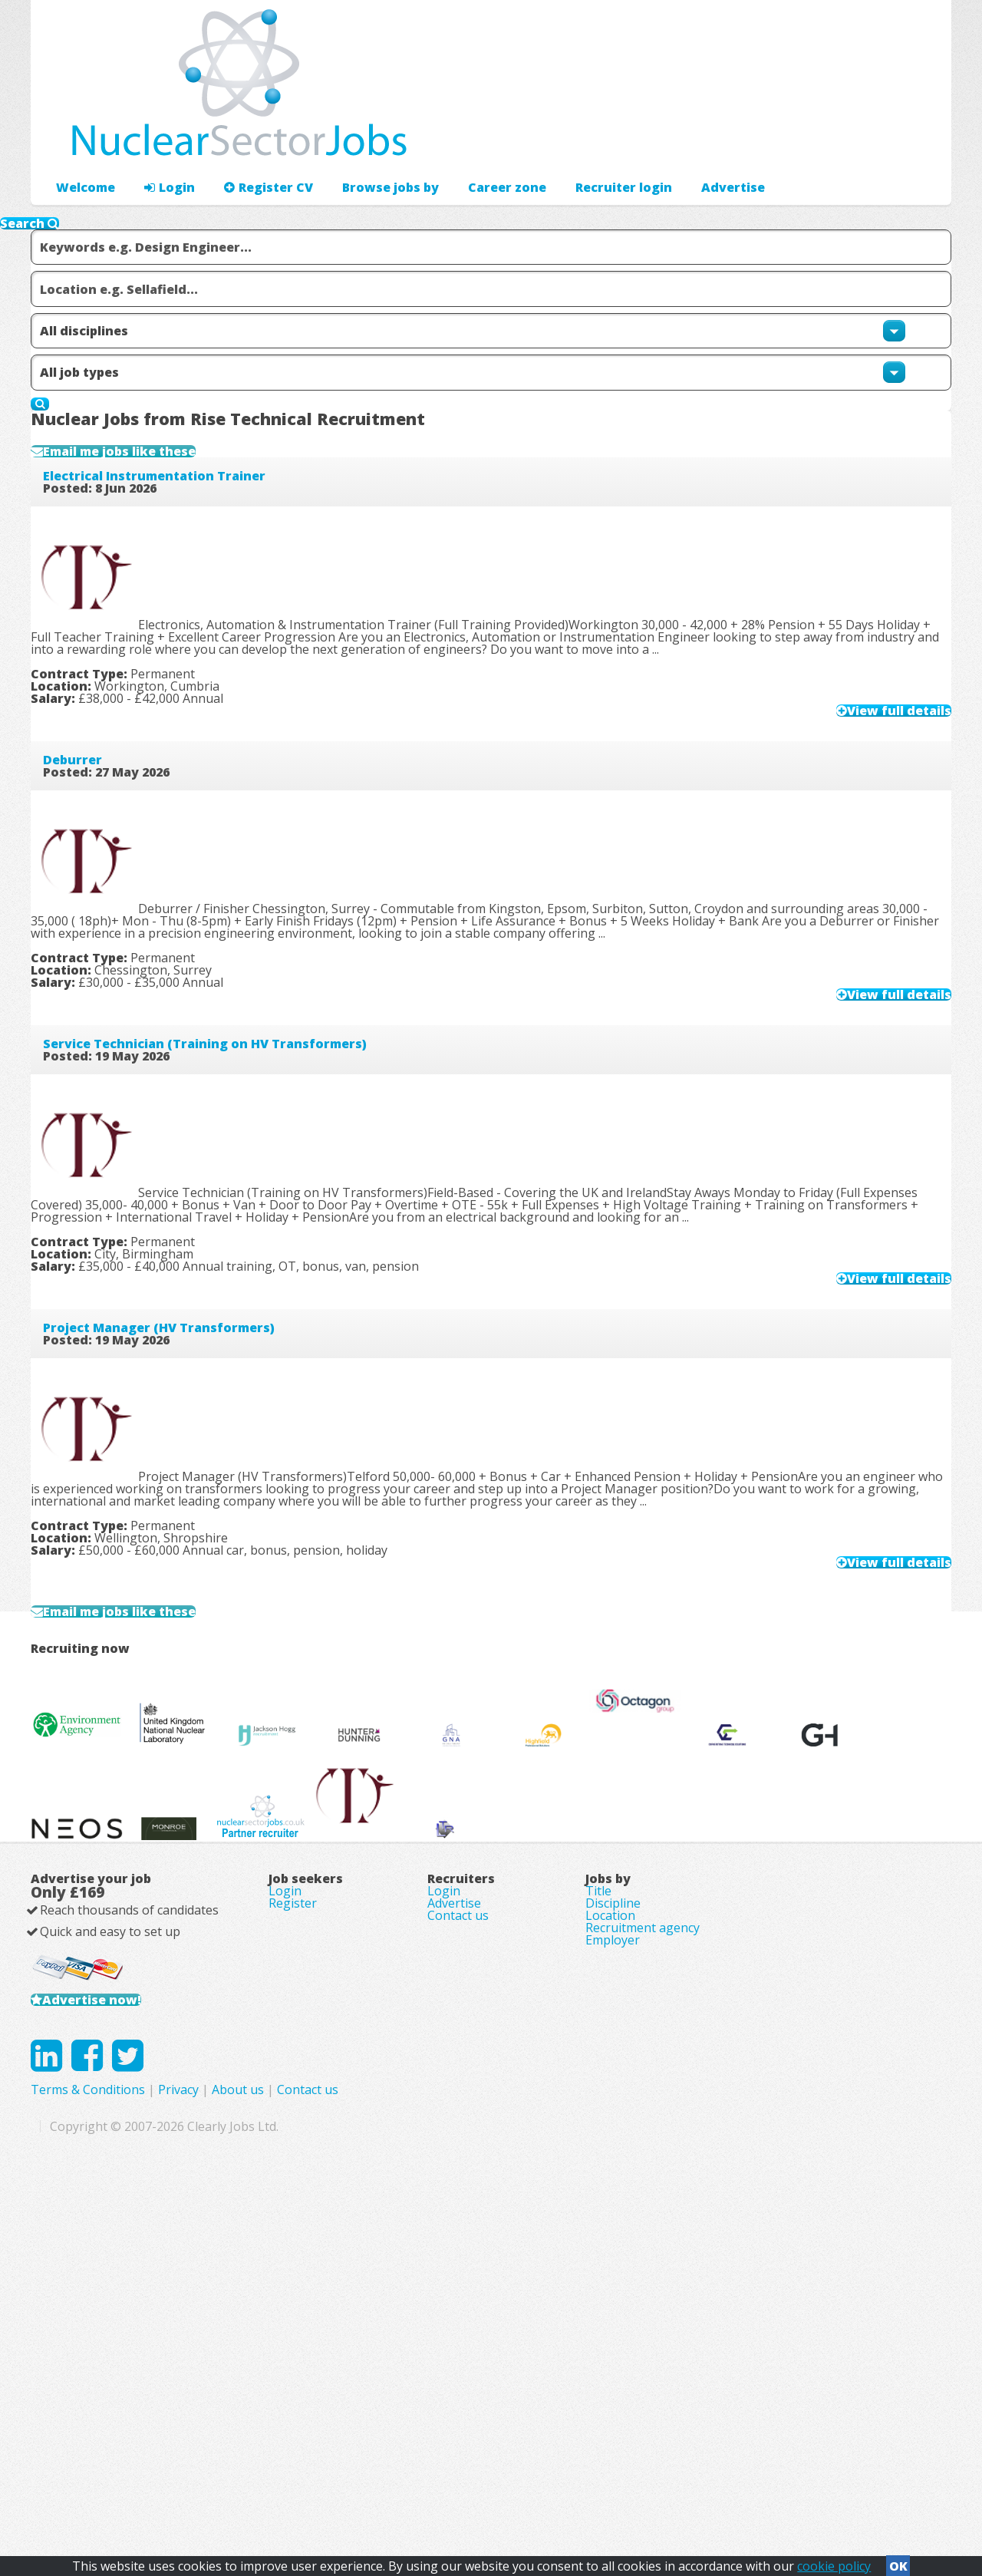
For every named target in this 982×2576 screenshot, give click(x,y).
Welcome (81, 142)
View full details (868, 748)
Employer (612, 2259)
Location (610, 2216)
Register (293, 2195)
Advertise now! (113, 2315)
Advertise (783, 142)
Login (160, 142)
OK (898, 2561)
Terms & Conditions (395, 2445)
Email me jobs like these (158, 466)
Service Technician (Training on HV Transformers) (229, 1101)
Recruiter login (883, 142)
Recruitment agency (642, 2238)
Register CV (253, 142)
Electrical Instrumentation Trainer (179, 522)
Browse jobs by (366, 142)
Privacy (485, 2445)
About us (545, 2445)
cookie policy (834, 2561)
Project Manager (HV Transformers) (183, 1389)
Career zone (475, 142)
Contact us (458, 2216)
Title (598, 2173)
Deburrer (97, 811)
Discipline (613, 2195)
